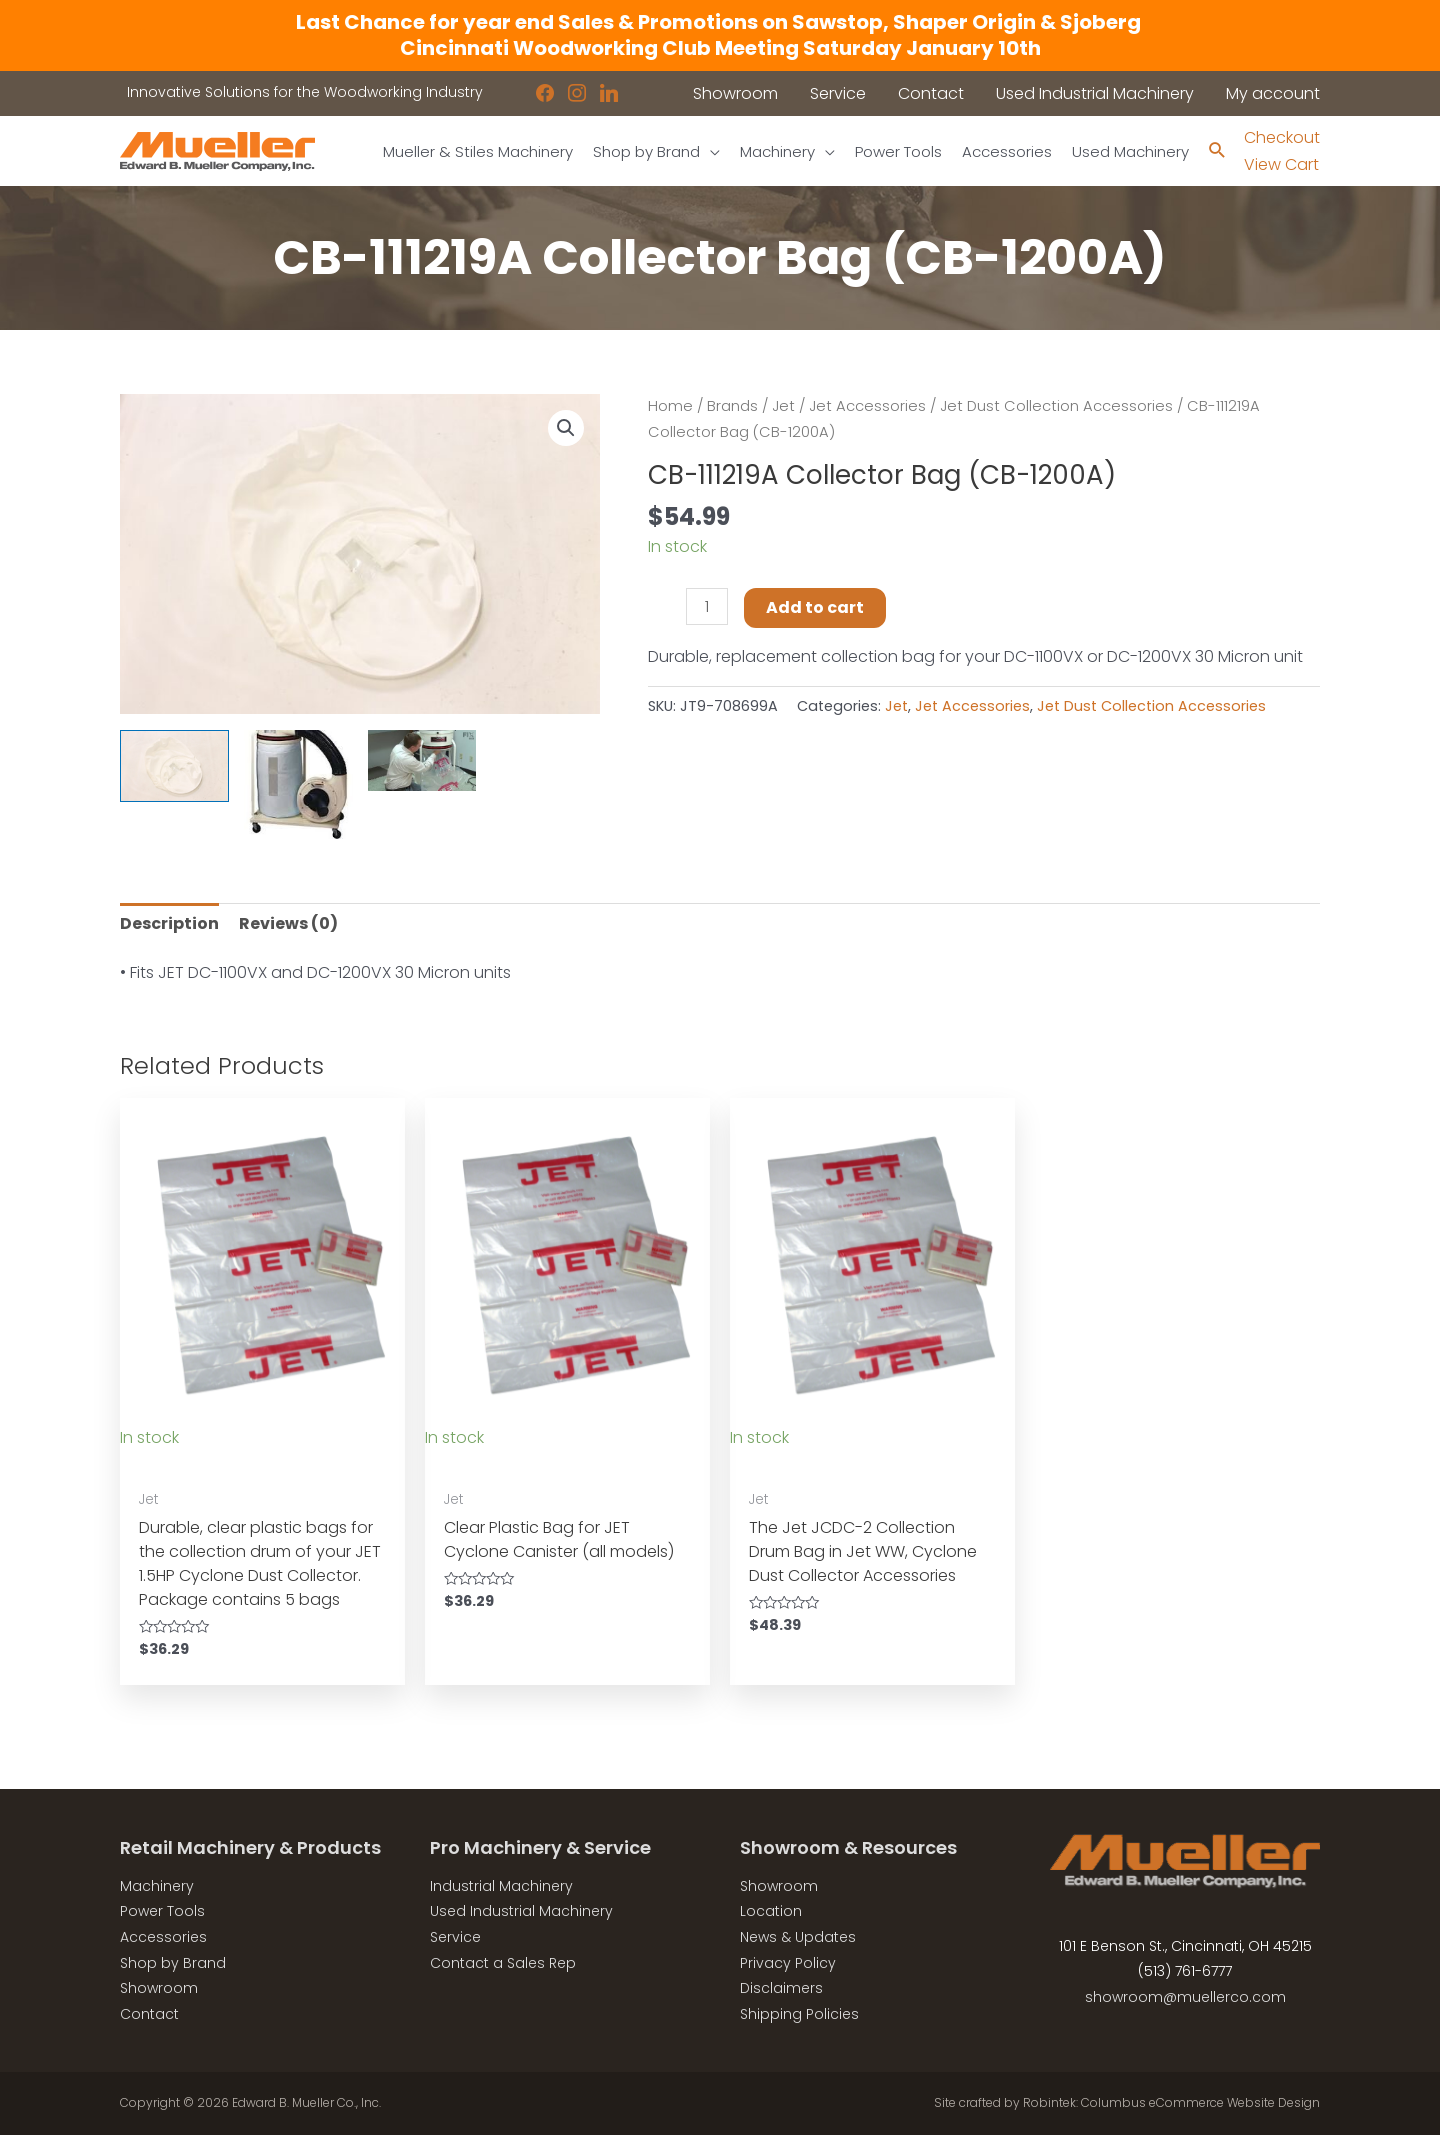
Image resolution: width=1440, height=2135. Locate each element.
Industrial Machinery (501, 1886)
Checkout (1282, 137)
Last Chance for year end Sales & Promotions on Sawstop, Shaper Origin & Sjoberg (720, 22)
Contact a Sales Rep (503, 1963)
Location (771, 1911)
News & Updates (798, 1937)
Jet (783, 406)
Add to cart (815, 607)
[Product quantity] (707, 606)
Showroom (159, 1988)
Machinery (157, 1886)
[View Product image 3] (422, 760)
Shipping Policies (799, 2014)
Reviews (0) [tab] (288, 923)
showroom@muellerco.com (1185, 1997)
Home (670, 406)
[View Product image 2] (298, 784)
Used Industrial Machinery (521, 1911)
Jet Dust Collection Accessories (1056, 406)
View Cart (1281, 164)
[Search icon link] (1217, 151)
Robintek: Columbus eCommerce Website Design (1171, 2102)
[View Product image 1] (174, 766)
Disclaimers (781, 1988)
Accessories (163, 1937)
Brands (732, 406)
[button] (566, 428)
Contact (149, 2014)
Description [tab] (169, 923)
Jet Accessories (867, 406)
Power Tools (162, 1911)
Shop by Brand (173, 1963)
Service (455, 1937)
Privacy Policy (788, 1963)
